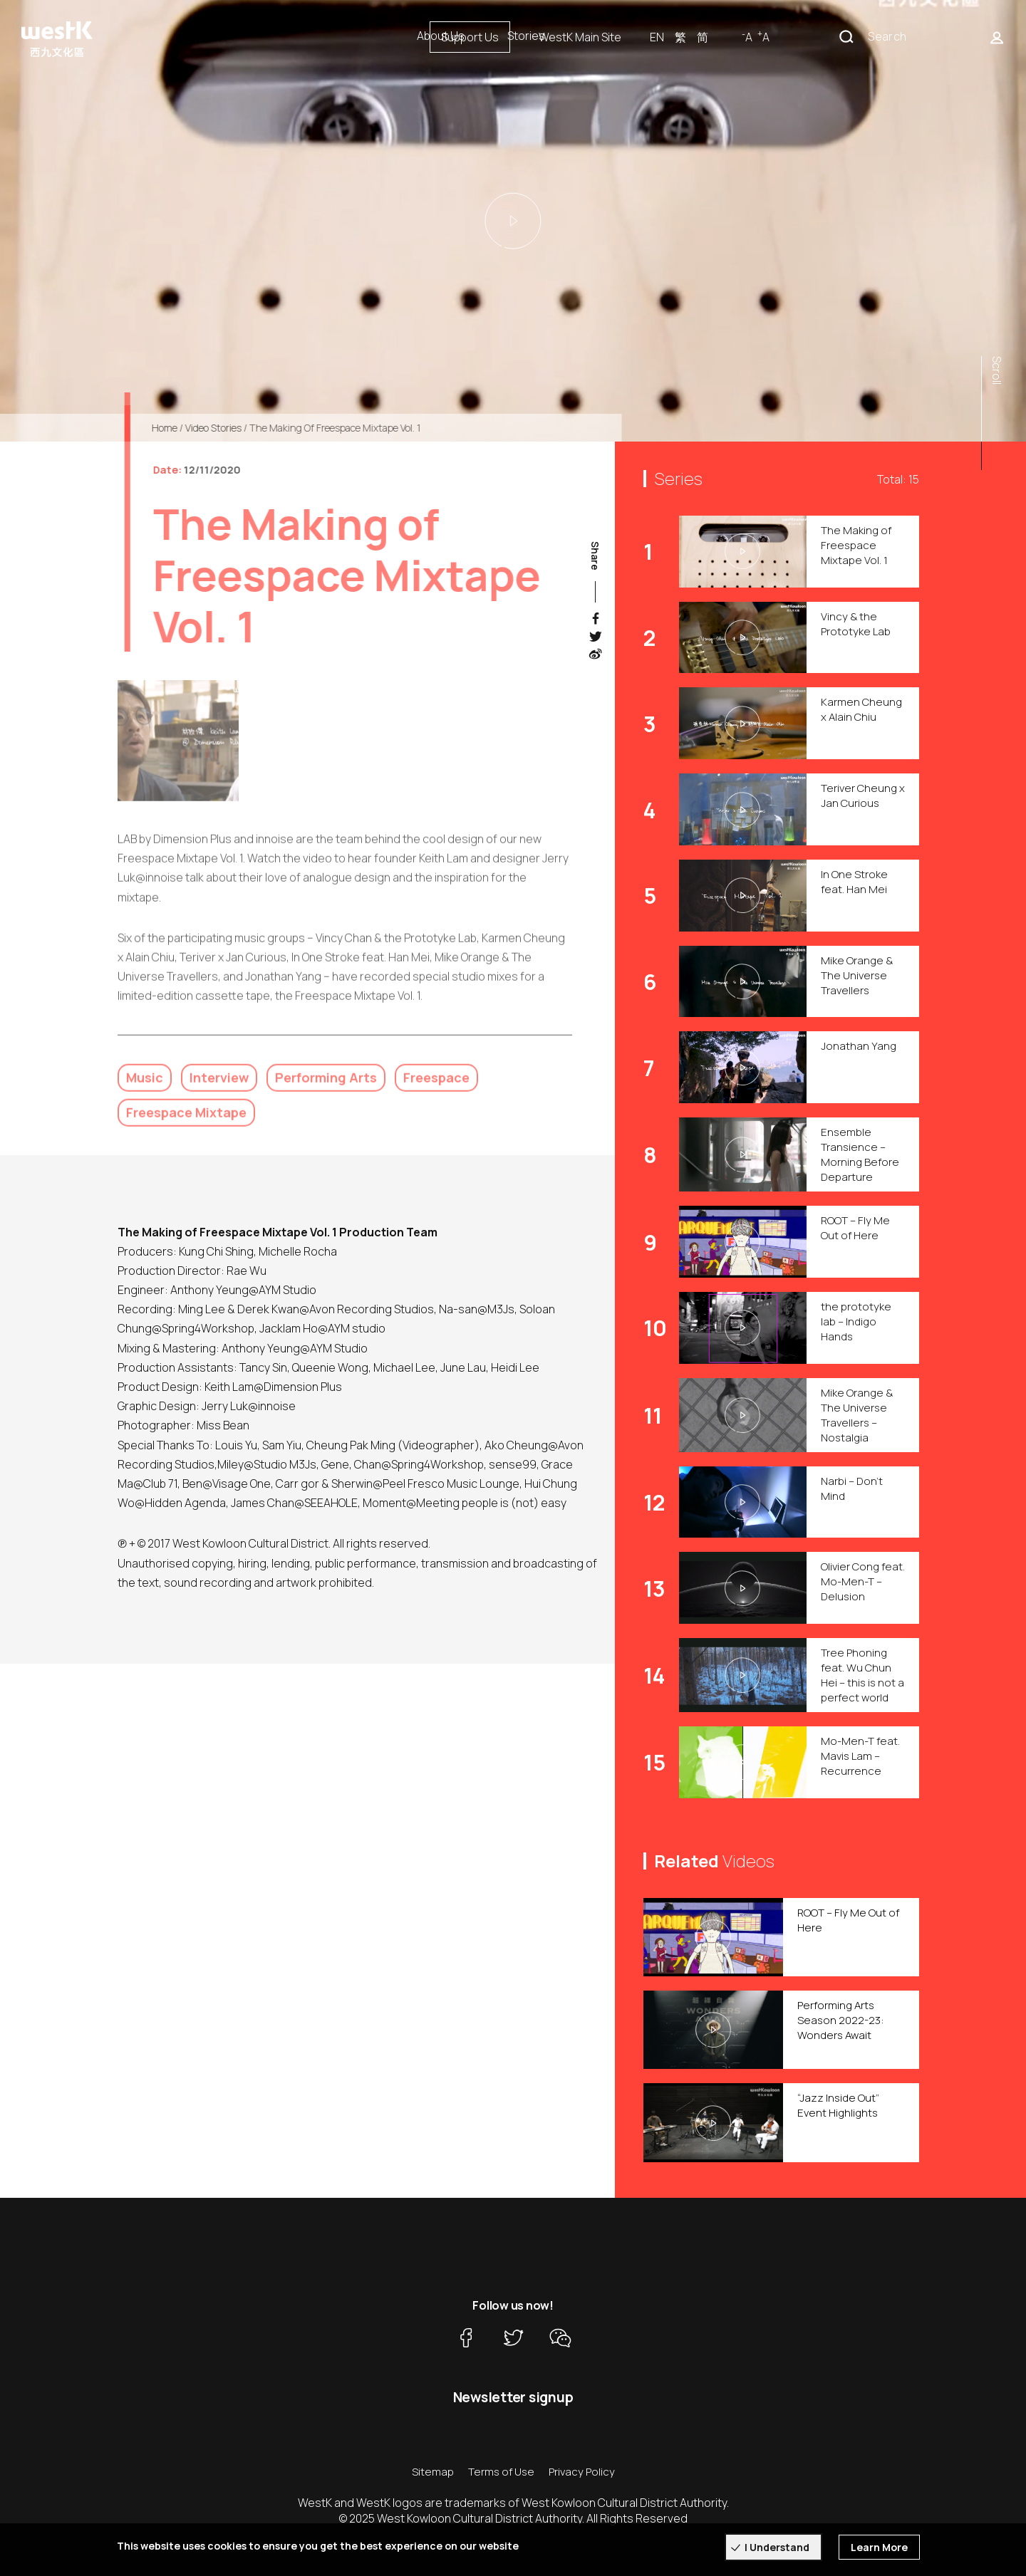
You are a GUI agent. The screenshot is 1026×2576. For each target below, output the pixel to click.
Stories (526, 35)
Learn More (879, 2547)
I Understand (777, 2547)
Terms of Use (501, 2471)
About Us (441, 35)
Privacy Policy (582, 2471)
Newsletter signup (513, 2397)
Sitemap (433, 2471)
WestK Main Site (731, 37)
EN (809, 37)
